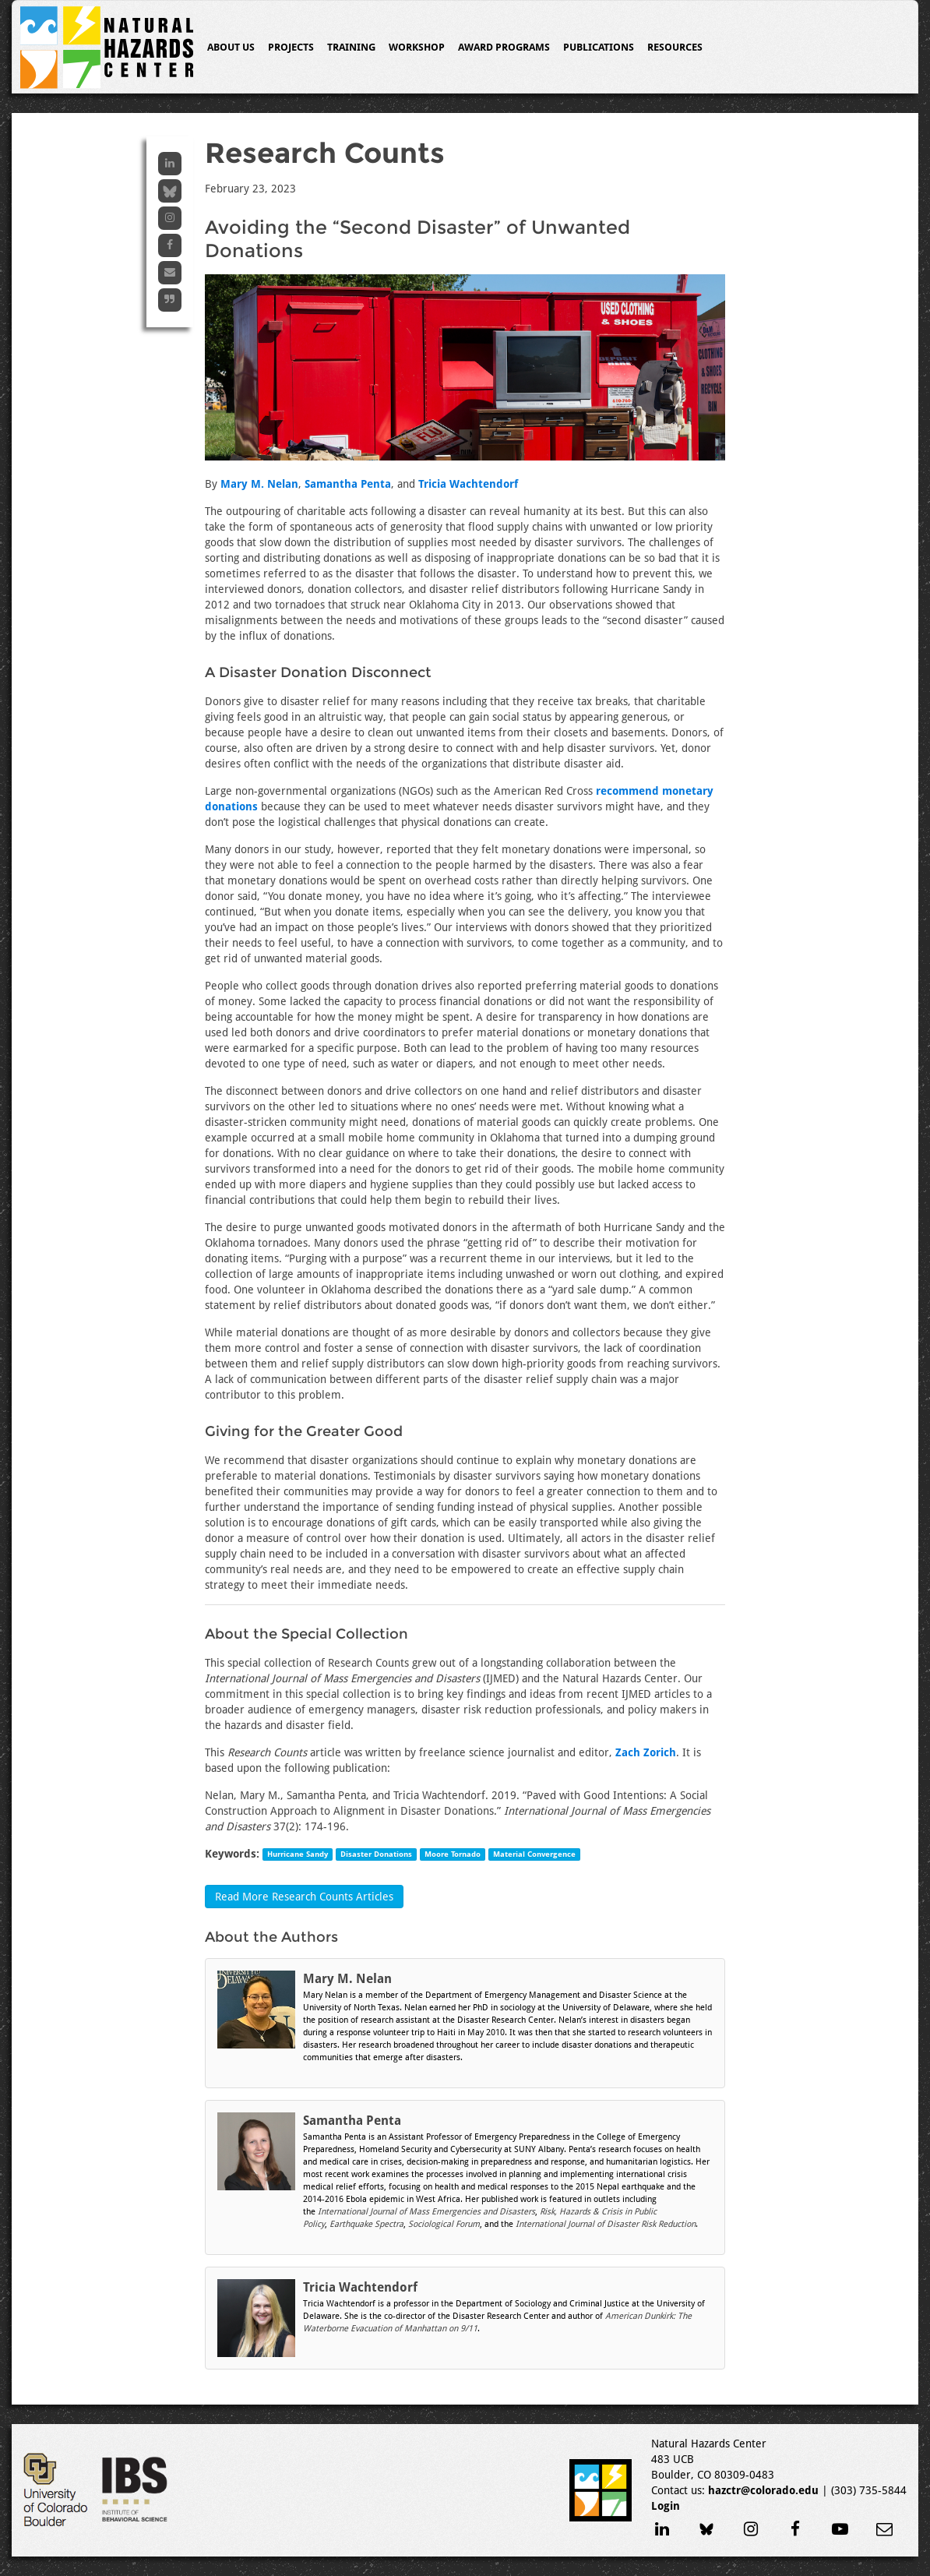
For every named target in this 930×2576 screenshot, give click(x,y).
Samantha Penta (348, 484)
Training (351, 47)
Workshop (417, 47)
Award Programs (504, 47)
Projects (291, 47)
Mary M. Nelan (259, 484)
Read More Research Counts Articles (304, 1896)
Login (665, 2506)
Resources (675, 47)
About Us (231, 47)
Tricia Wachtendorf (468, 484)
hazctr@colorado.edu (763, 2490)
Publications (598, 47)
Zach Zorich (645, 1752)
